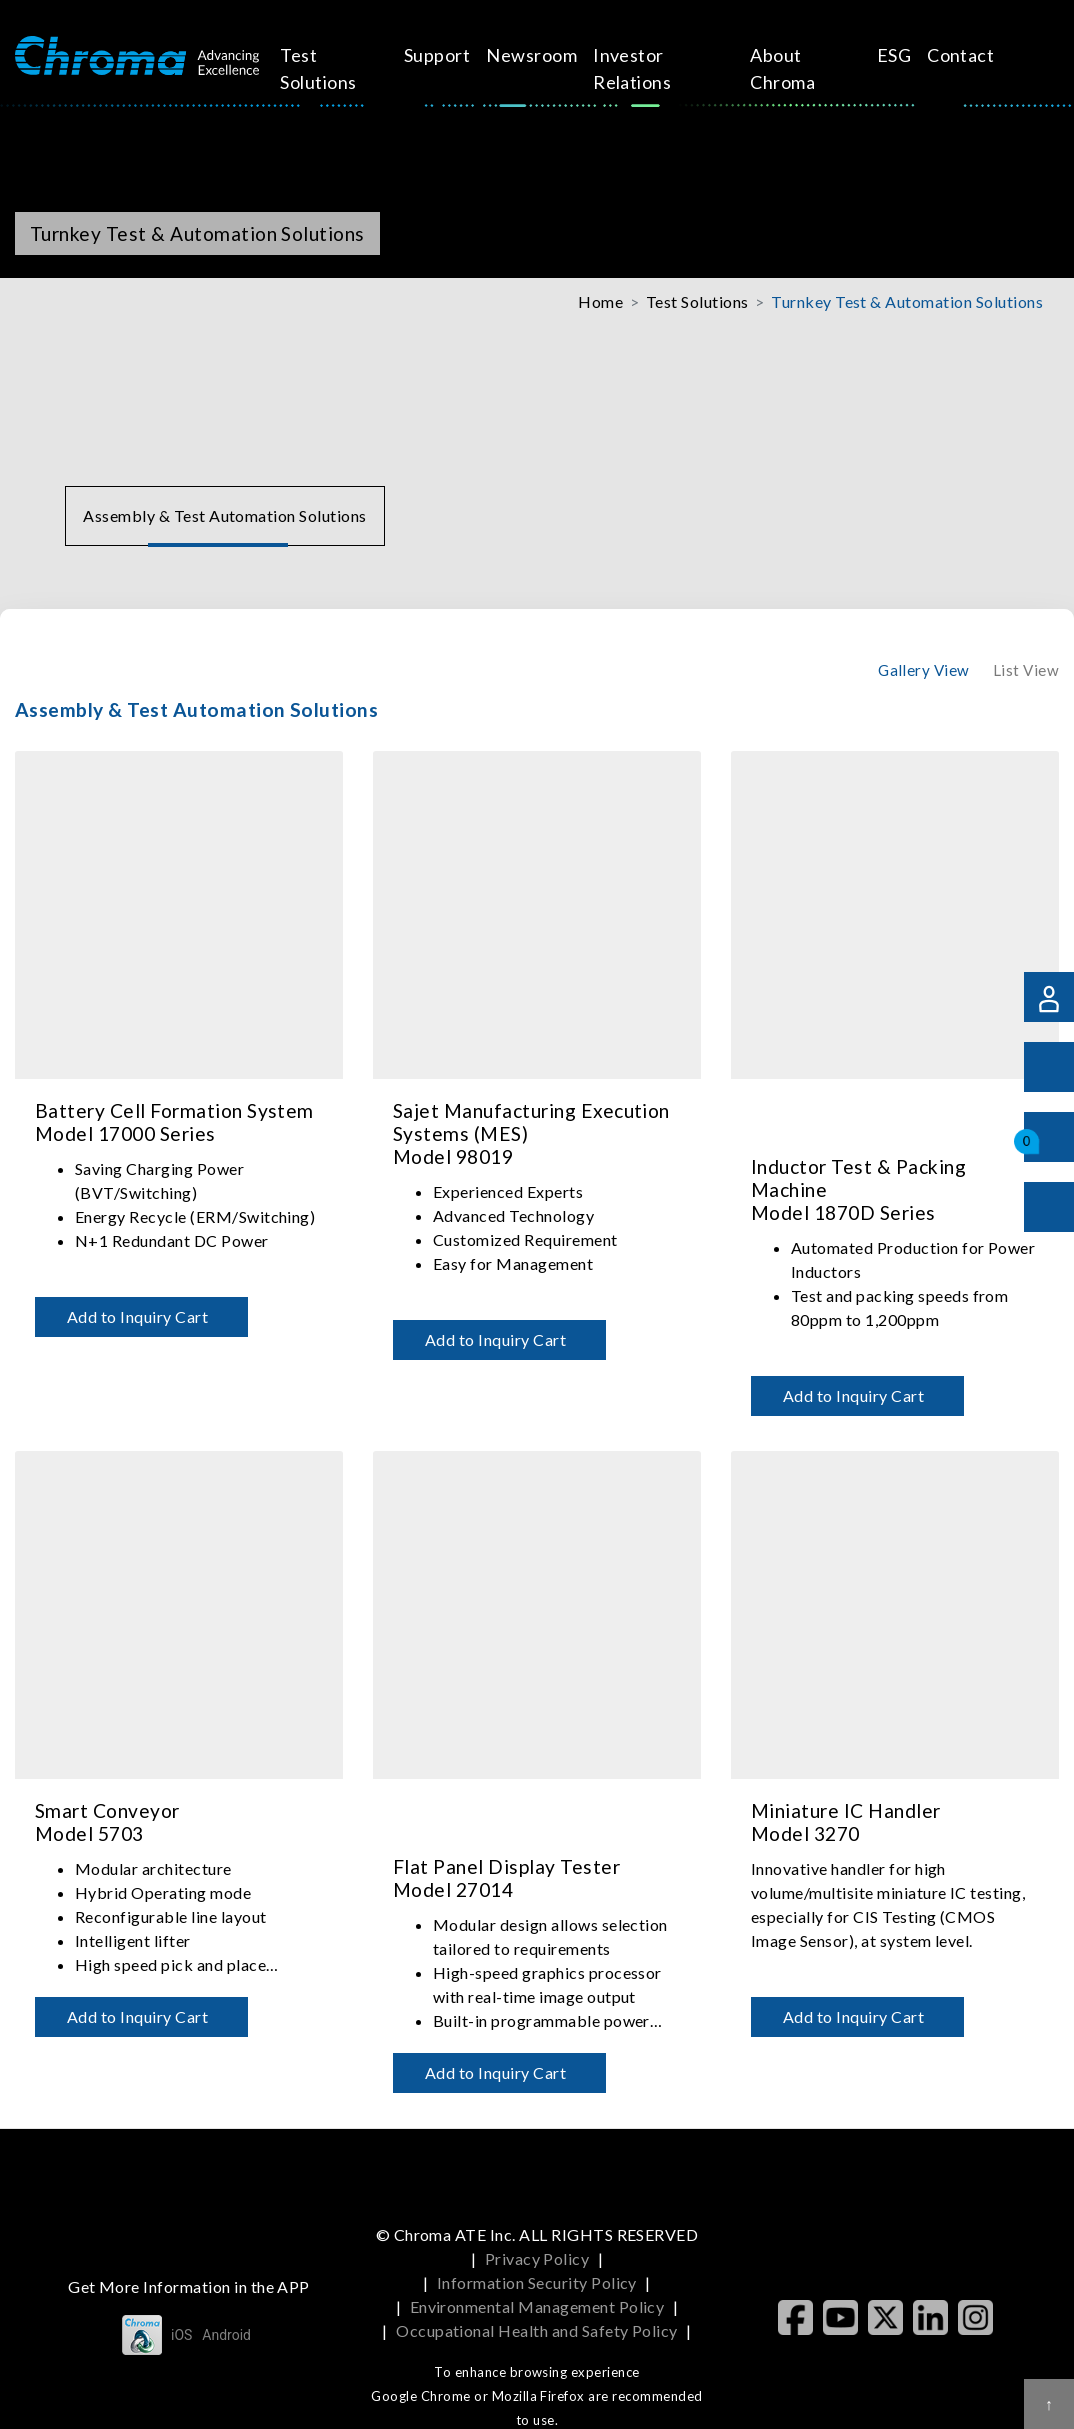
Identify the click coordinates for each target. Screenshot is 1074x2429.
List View (1026, 670)
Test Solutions (336, 68)
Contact (943, 55)
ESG (876, 55)
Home (600, 301)
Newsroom (538, 55)
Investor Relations (639, 68)
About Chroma (776, 68)
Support (444, 55)
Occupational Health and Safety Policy (537, 2330)
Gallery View (924, 670)
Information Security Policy (537, 2282)
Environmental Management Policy (537, 2306)
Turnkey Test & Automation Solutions (907, 301)
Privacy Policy (537, 2258)
